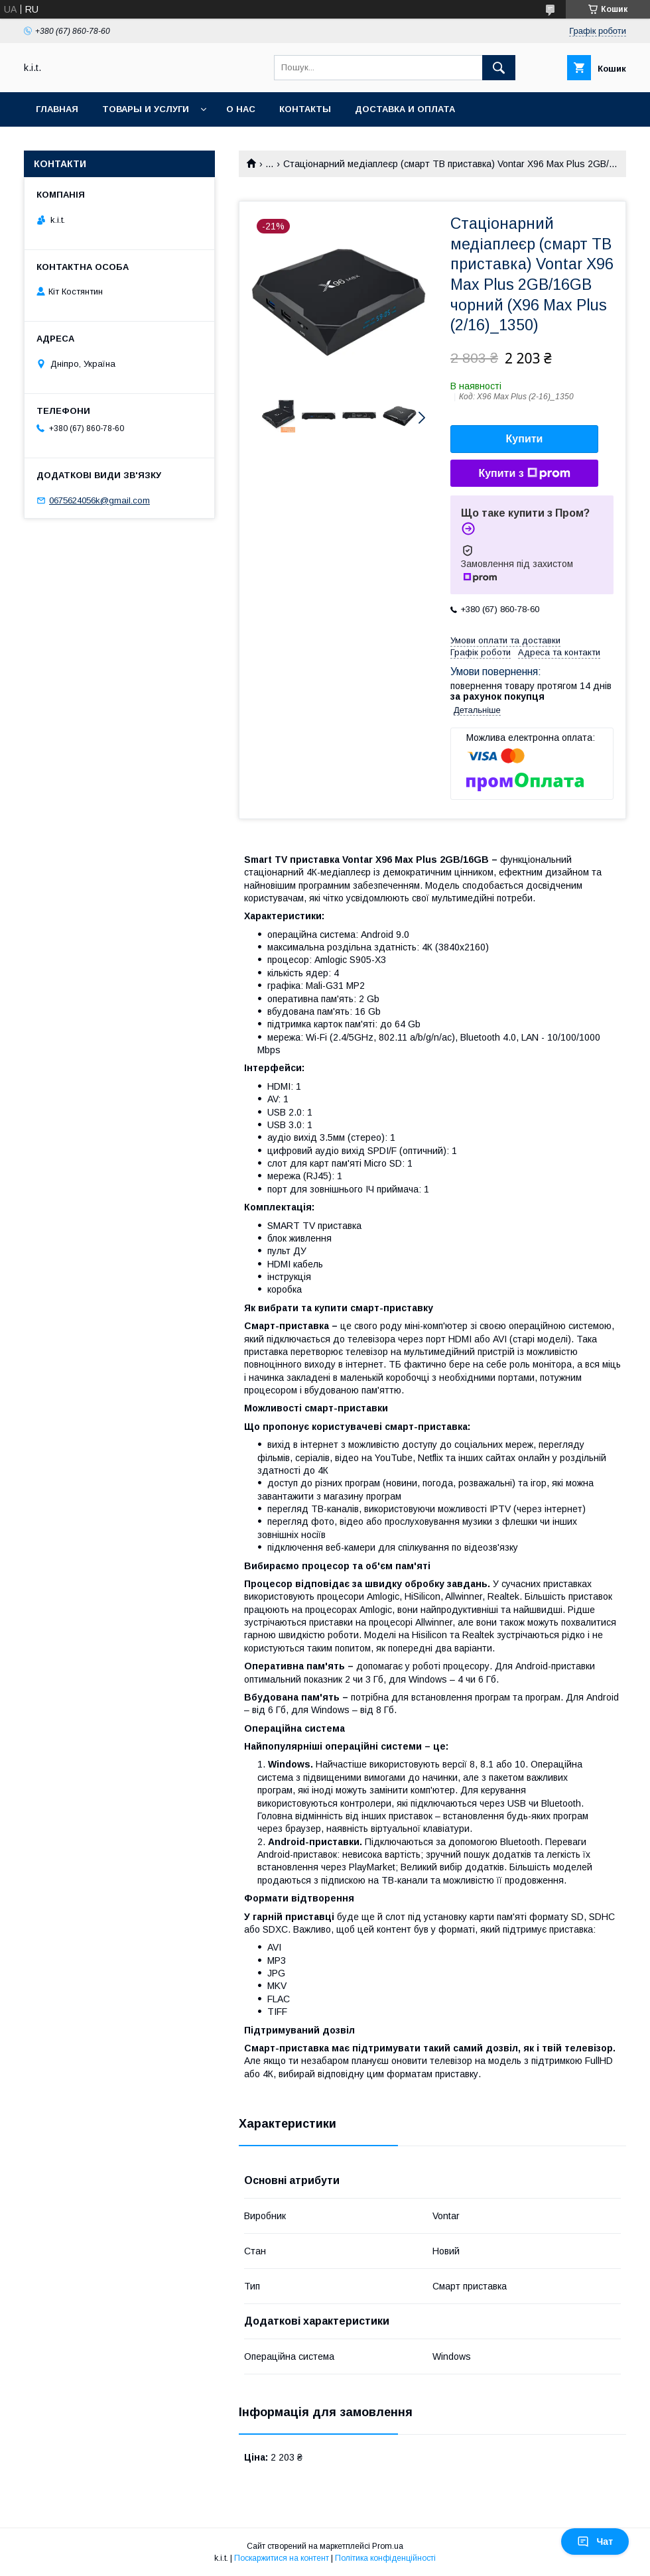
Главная (57, 109)
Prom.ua (387, 2546)
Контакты (305, 109)
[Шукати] (498, 67)
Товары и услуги (145, 109)
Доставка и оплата (405, 109)
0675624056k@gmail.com (99, 500)
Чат (595, 2541)
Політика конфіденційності (385, 2558)
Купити (524, 438)
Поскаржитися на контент (281, 2558)
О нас (240, 109)
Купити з (524, 474)
